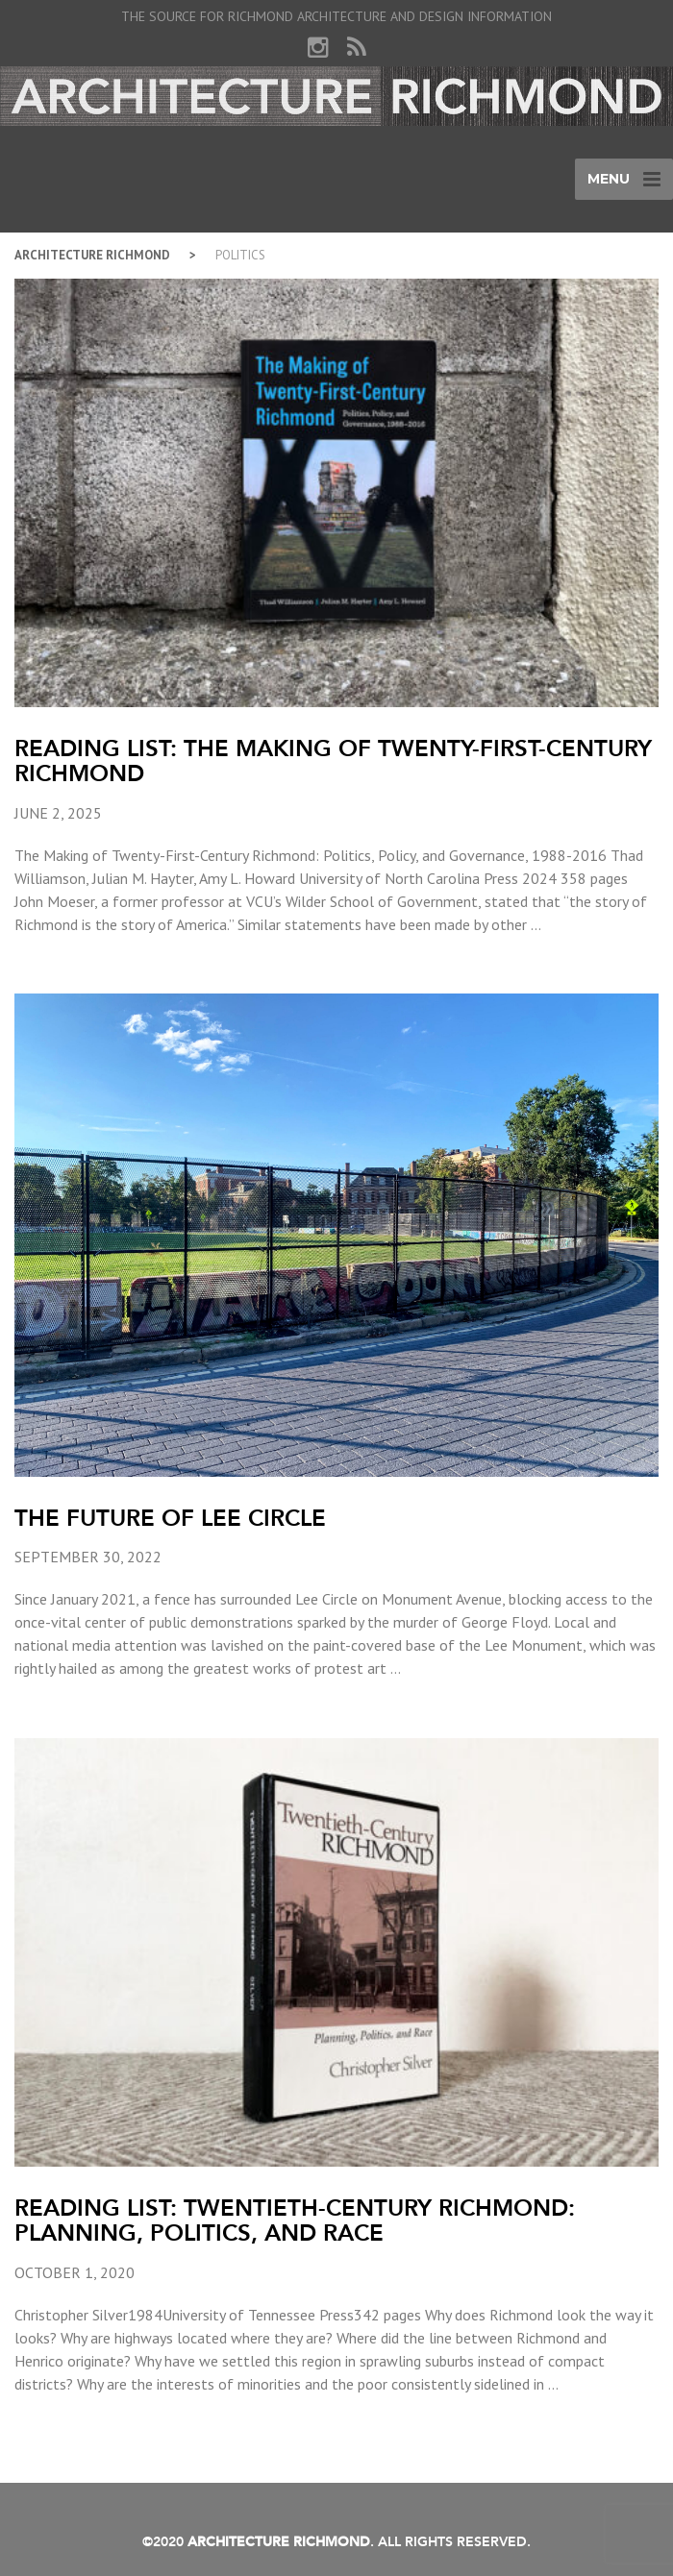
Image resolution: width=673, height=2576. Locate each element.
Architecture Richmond (92, 255)
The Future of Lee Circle (170, 1518)
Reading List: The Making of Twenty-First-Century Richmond (333, 760)
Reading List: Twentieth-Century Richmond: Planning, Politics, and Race (294, 2220)
